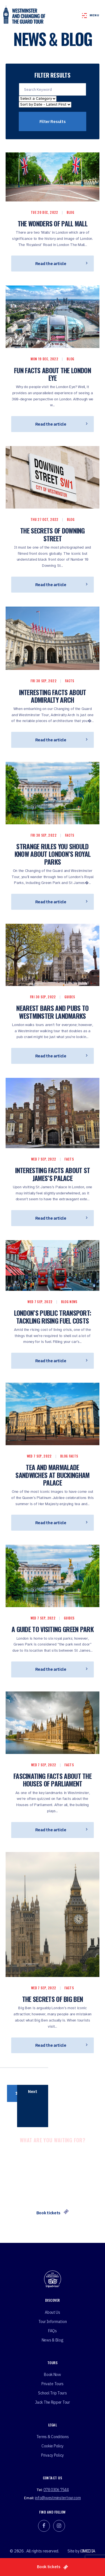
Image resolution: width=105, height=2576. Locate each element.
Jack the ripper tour (52, 2402)
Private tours (52, 2383)
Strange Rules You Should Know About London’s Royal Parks (53, 853)
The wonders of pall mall (52, 223)
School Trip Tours (52, 2393)
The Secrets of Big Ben (52, 1999)
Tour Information (52, 2321)
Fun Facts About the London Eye (52, 374)
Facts (69, 680)
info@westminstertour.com (58, 2497)
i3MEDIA (87, 2551)
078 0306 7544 (56, 2489)
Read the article (61, 263)
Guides (69, 996)
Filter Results (52, 121)
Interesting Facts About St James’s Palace (52, 1174)
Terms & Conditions (52, 2436)
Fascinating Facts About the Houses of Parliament (52, 1779)
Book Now (52, 2374)
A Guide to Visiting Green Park (52, 1629)
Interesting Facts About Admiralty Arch (52, 696)
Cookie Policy (52, 2446)
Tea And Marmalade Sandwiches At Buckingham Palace (52, 1474)
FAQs (52, 2330)
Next (32, 2091)
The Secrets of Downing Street (52, 534)
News (73, 1301)
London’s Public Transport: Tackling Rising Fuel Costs (52, 1316)
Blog (70, 212)
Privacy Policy (52, 2455)
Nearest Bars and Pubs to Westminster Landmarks (52, 1011)
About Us (52, 2312)
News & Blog (53, 2340)
